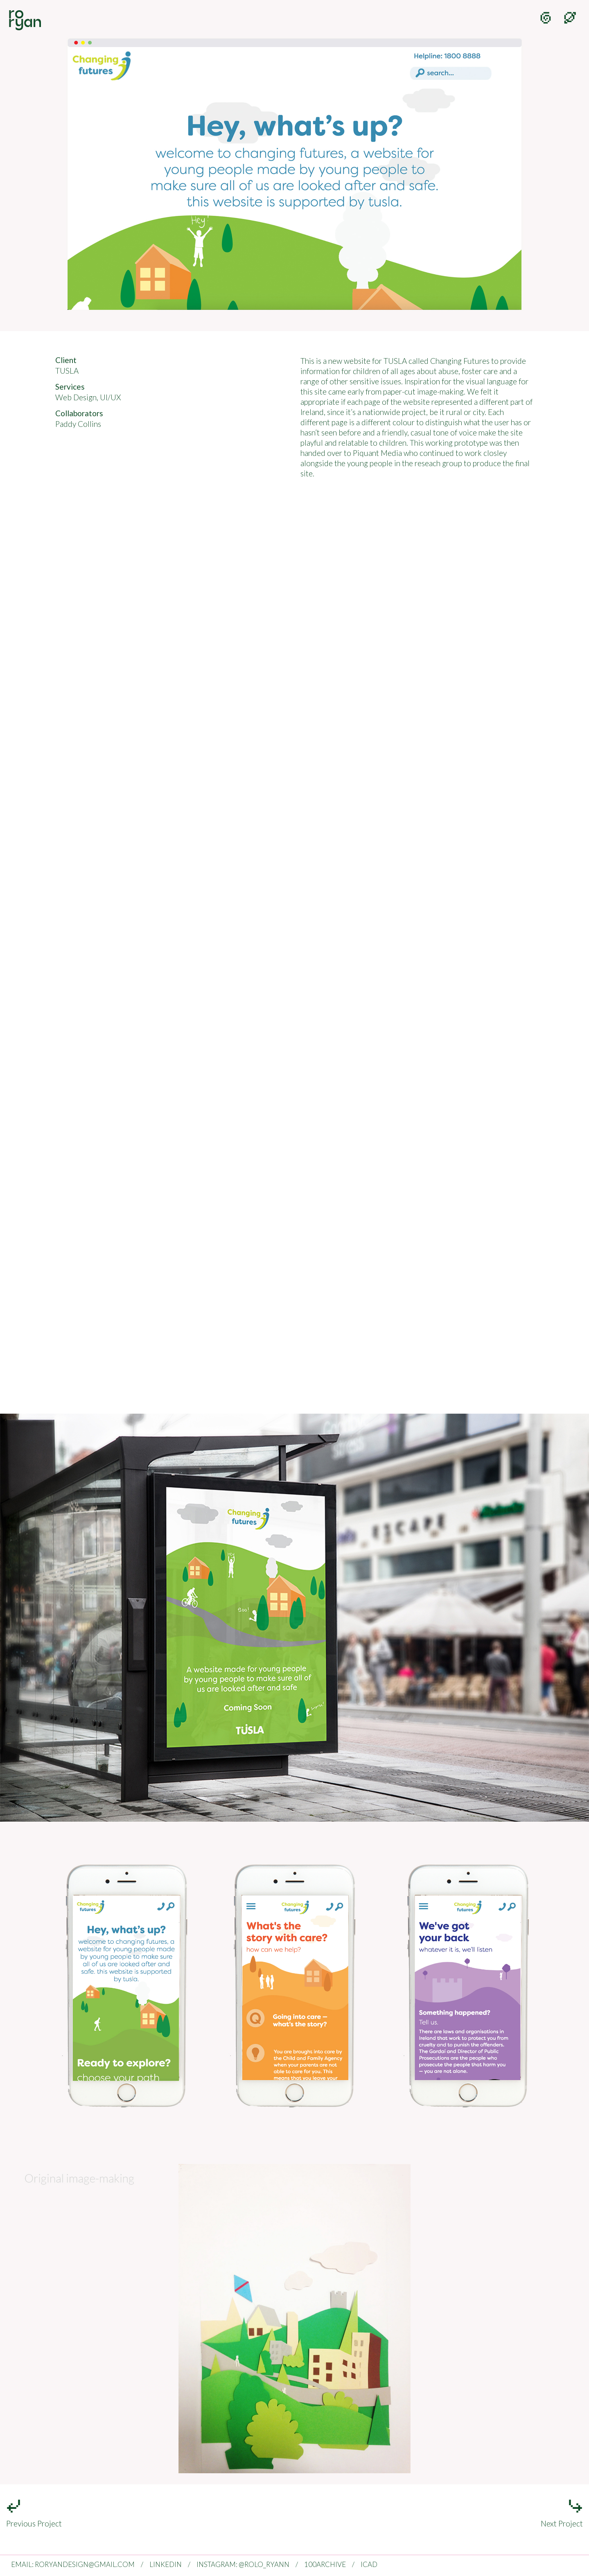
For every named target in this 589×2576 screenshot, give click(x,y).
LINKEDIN (165, 2564)
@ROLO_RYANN (264, 2564)
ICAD (369, 2564)
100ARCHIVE (325, 2564)
